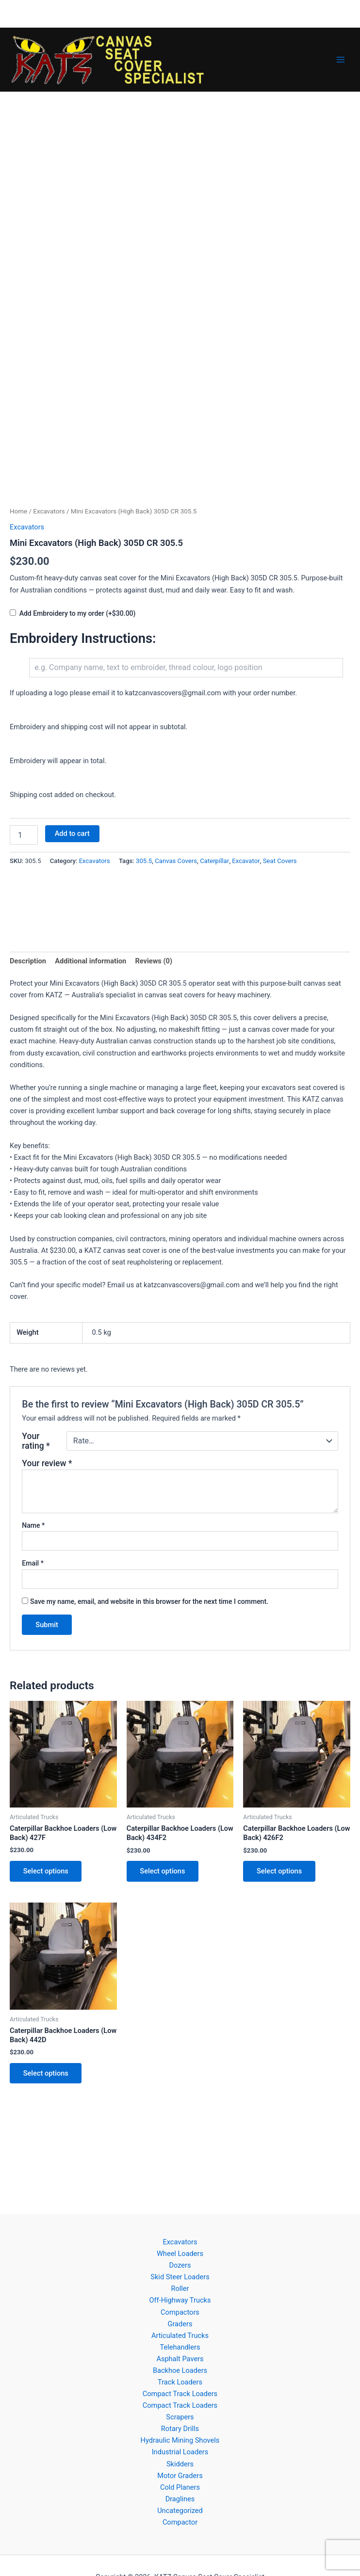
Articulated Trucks (180, 2335)
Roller (180, 2288)
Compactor (180, 2522)
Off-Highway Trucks (180, 2300)
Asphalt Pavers (179, 2358)
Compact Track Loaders (180, 2393)
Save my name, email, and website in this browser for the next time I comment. (149, 1601)
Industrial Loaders (180, 2452)
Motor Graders (179, 2475)
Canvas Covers (176, 860)
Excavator (246, 860)
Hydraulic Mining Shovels (180, 2440)
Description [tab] (28, 961)
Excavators (49, 511)
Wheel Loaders (180, 2253)
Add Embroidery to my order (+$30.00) (77, 613)
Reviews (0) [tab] (153, 961)
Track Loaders (180, 2382)
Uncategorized (180, 2510)
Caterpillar (214, 860)
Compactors (180, 2312)
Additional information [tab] (90, 961)
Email (33, 1563)
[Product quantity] (24, 835)
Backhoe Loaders (180, 2370)
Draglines (180, 2499)
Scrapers (180, 2417)
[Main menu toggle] (340, 59)
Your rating (35, 1441)
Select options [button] (45, 1871)
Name (33, 1525)
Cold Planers (180, 2487)
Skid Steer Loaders (179, 2276)
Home (18, 511)
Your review (47, 1463)
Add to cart (72, 833)
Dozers (180, 2265)
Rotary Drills (180, 2428)
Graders (180, 2324)
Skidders (180, 2464)
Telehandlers (180, 2347)
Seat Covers (280, 860)
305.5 (144, 860)
